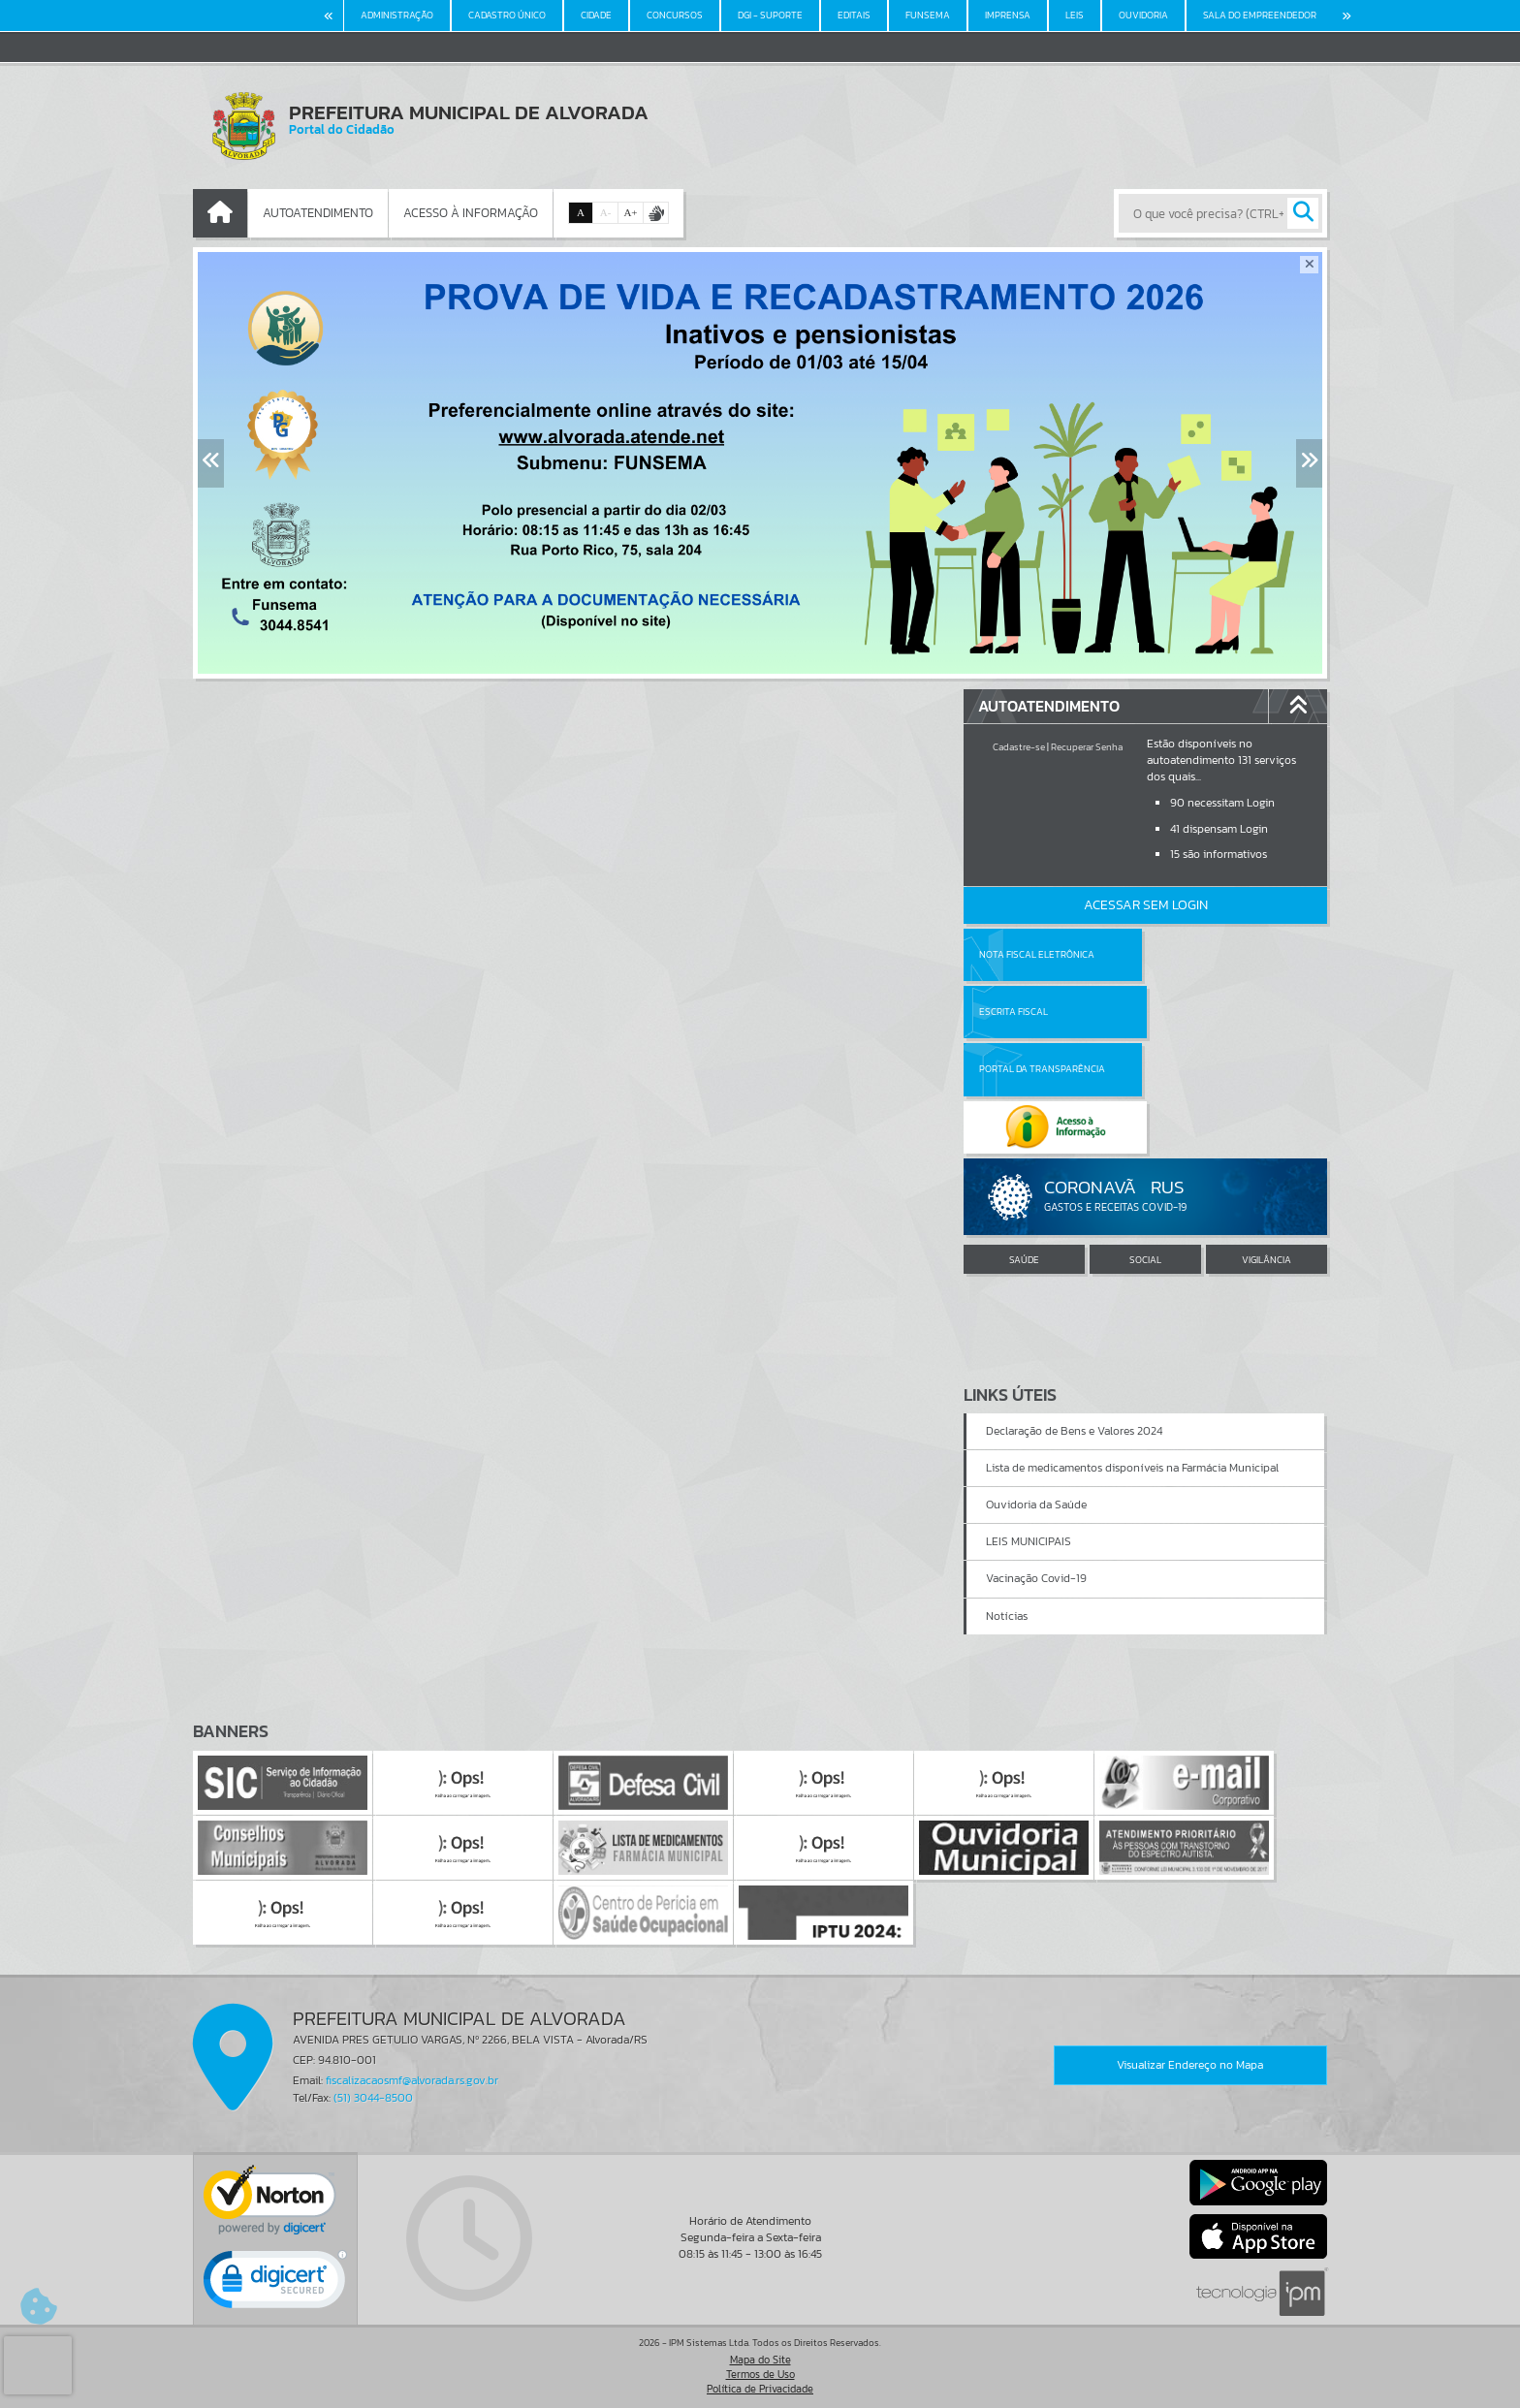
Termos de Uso (760, 2374)
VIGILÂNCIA (1266, 1144)
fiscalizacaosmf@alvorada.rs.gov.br (412, 2080)
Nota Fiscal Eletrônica (1036, 954)
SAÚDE (1024, 1144)
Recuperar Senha (1087, 747)
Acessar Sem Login (1146, 905)
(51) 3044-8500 (373, 2098)
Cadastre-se (1019, 747)
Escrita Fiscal (1195, 954)
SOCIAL (1145, 1144)
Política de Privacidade (760, 2388)
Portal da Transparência (1042, 1011)
